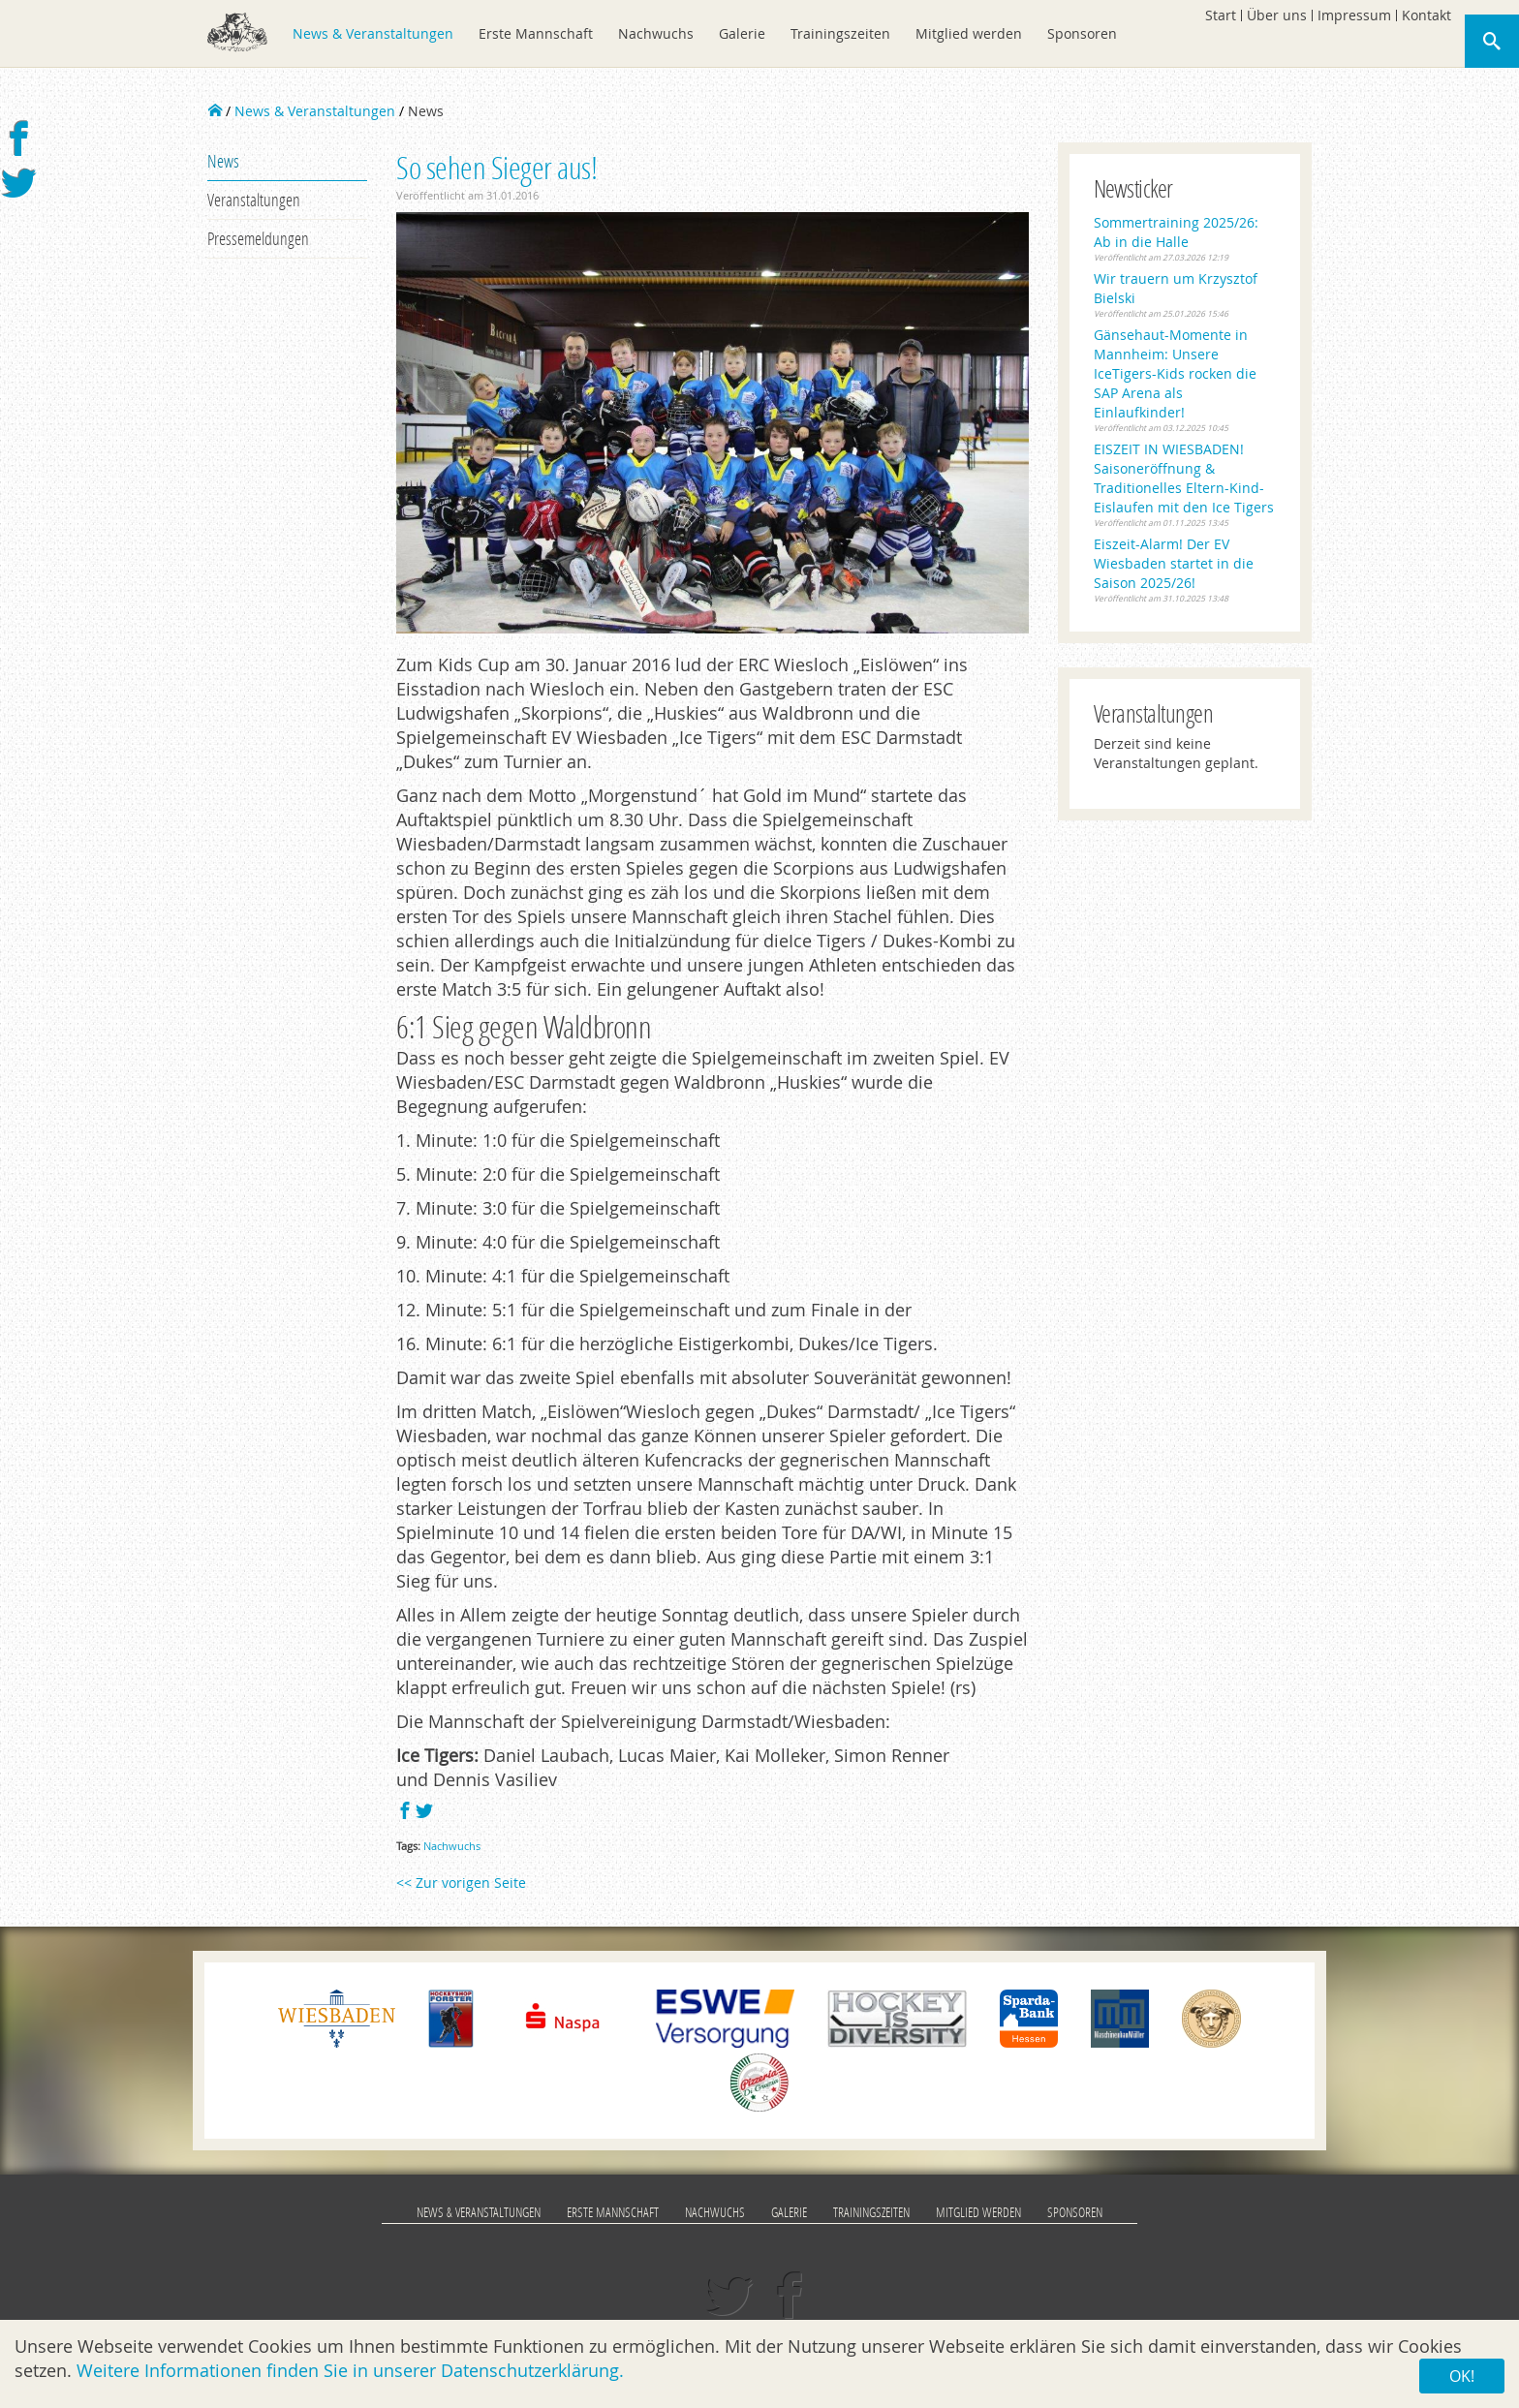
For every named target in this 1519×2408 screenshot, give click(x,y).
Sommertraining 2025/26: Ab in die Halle (1176, 232)
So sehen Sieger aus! (496, 167)
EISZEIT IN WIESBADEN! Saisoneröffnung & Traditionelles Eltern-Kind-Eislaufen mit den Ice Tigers (1184, 478)
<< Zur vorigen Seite (461, 1882)
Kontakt (1426, 15)
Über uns (1277, 15)
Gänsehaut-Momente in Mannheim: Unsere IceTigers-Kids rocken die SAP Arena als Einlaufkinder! (1175, 373)
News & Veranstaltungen (373, 33)
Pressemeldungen (258, 238)
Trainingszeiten (840, 33)
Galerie (742, 33)
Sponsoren (1082, 33)
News (223, 160)
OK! (1461, 2376)
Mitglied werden (968, 33)
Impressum (1354, 15)
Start (1220, 15)
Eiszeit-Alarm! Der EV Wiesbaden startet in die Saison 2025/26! (1174, 563)
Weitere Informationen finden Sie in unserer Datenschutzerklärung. (350, 2370)
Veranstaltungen (253, 199)
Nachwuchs (656, 33)
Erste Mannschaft (536, 33)
